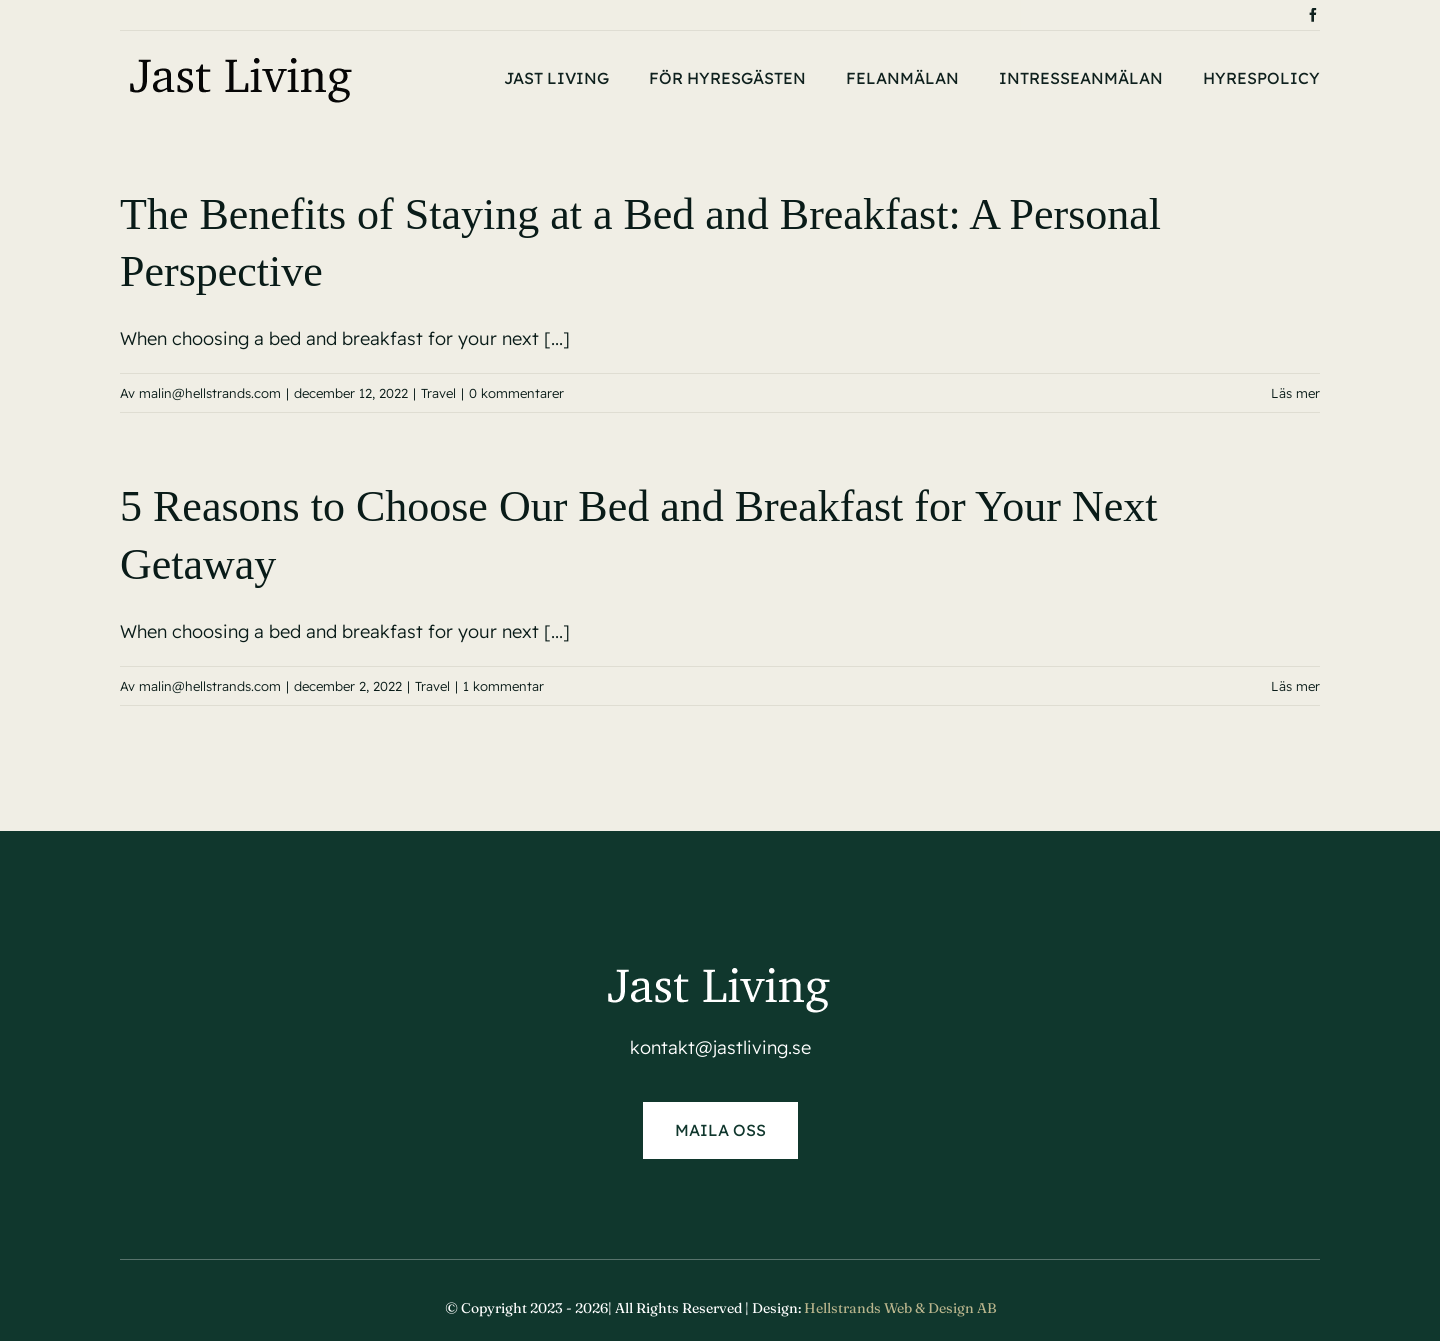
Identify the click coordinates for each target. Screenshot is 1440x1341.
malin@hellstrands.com (210, 393)
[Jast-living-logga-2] (242, 59)
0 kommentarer (516, 393)
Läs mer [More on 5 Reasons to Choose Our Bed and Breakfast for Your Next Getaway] (1295, 686)
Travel (438, 393)
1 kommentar (503, 686)
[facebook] (1313, 15)
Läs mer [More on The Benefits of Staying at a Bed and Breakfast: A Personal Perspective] (1295, 393)
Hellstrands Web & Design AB (900, 1308)
